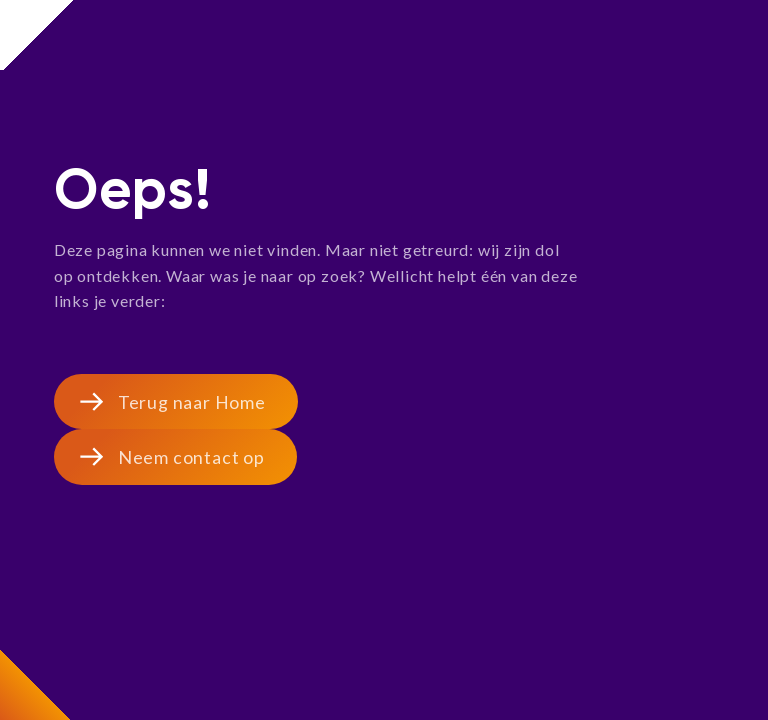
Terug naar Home (192, 402)
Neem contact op (191, 457)
